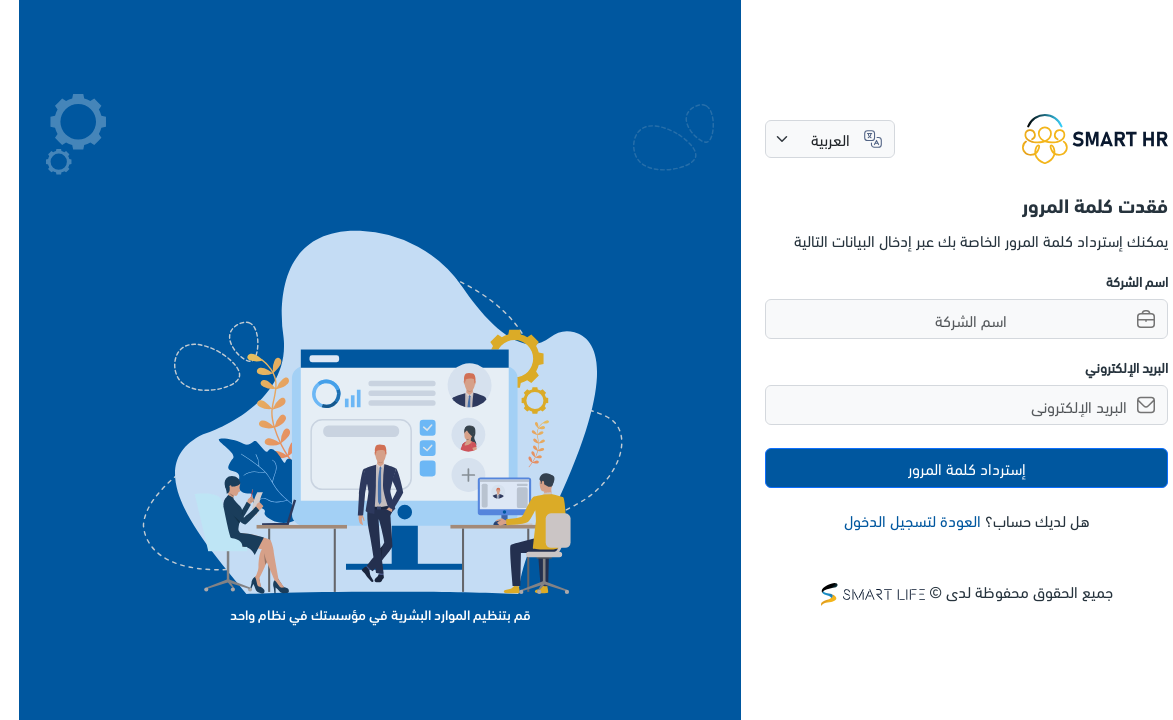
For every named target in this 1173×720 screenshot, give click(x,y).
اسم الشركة (1118, 280)
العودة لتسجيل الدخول (893, 519)
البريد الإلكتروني (1107, 366)
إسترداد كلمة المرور (948, 467)
